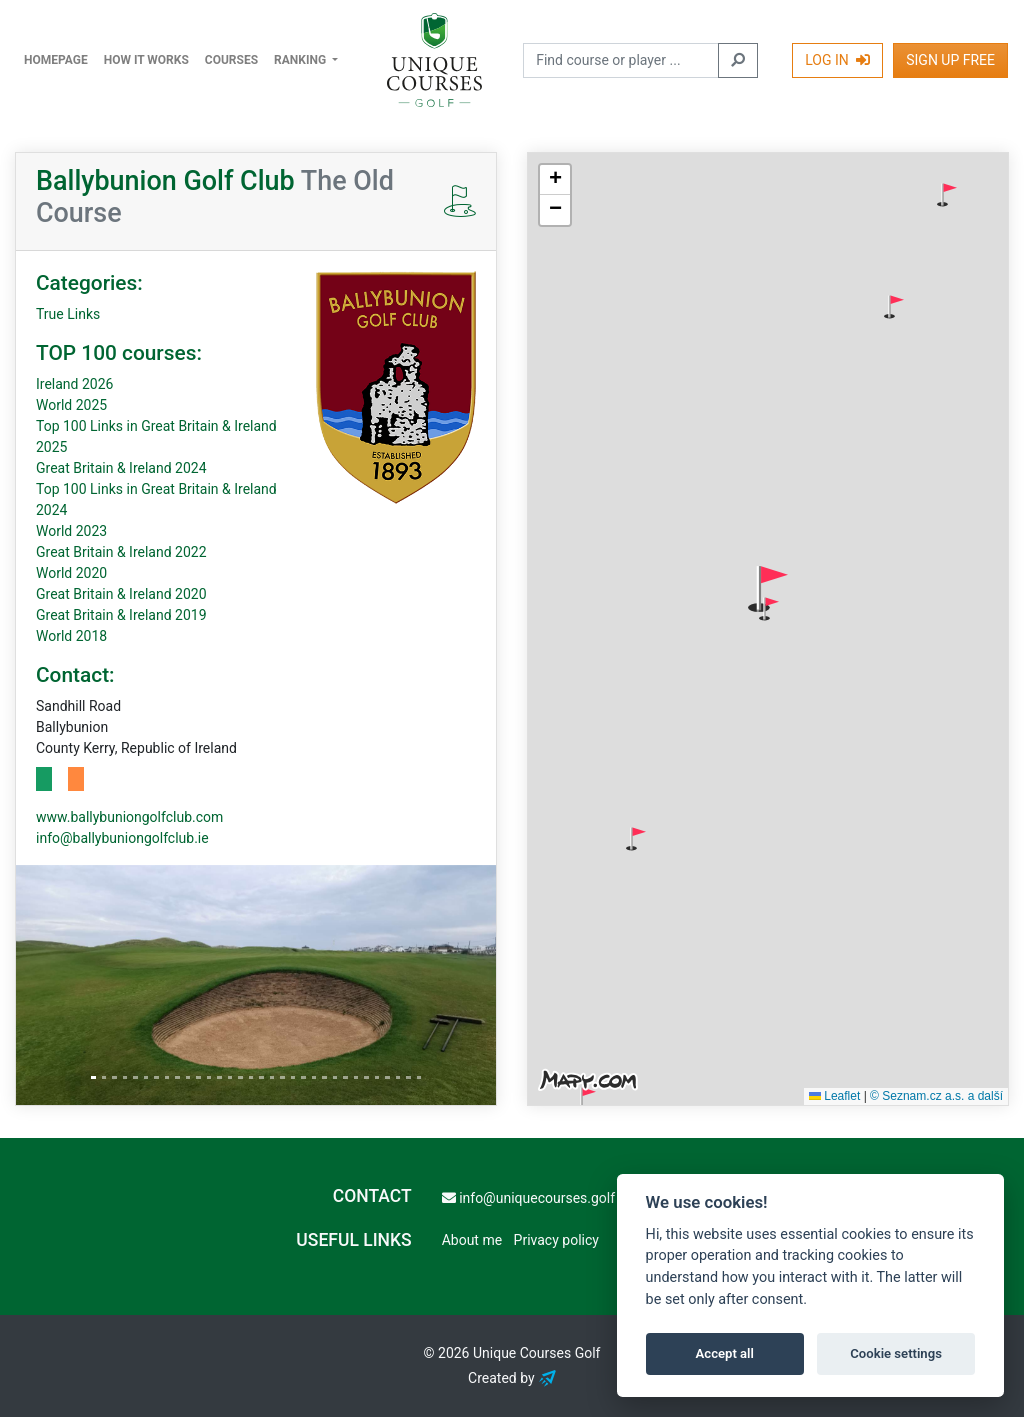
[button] (947, 195)
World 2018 (71, 636)
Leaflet (834, 1096)
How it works (146, 60)
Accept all (725, 1353)
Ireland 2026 (74, 384)
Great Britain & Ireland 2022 (121, 552)
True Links (68, 314)
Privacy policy (556, 1240)
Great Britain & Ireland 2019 (121, 615)
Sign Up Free (950, 60)
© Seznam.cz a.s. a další (936, 1096)
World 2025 (71, 405)
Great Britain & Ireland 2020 (121, 594)
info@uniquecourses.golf (528, 1198)
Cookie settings (896, 1353)
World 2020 (71, 573)
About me (472, 1240)
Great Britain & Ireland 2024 (121, 468)
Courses (231, 60)
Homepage (56, 60)
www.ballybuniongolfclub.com (129, 817)
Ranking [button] (301, 60)
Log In (837, 60)
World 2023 (71, 531)
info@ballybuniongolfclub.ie (122, 838)
